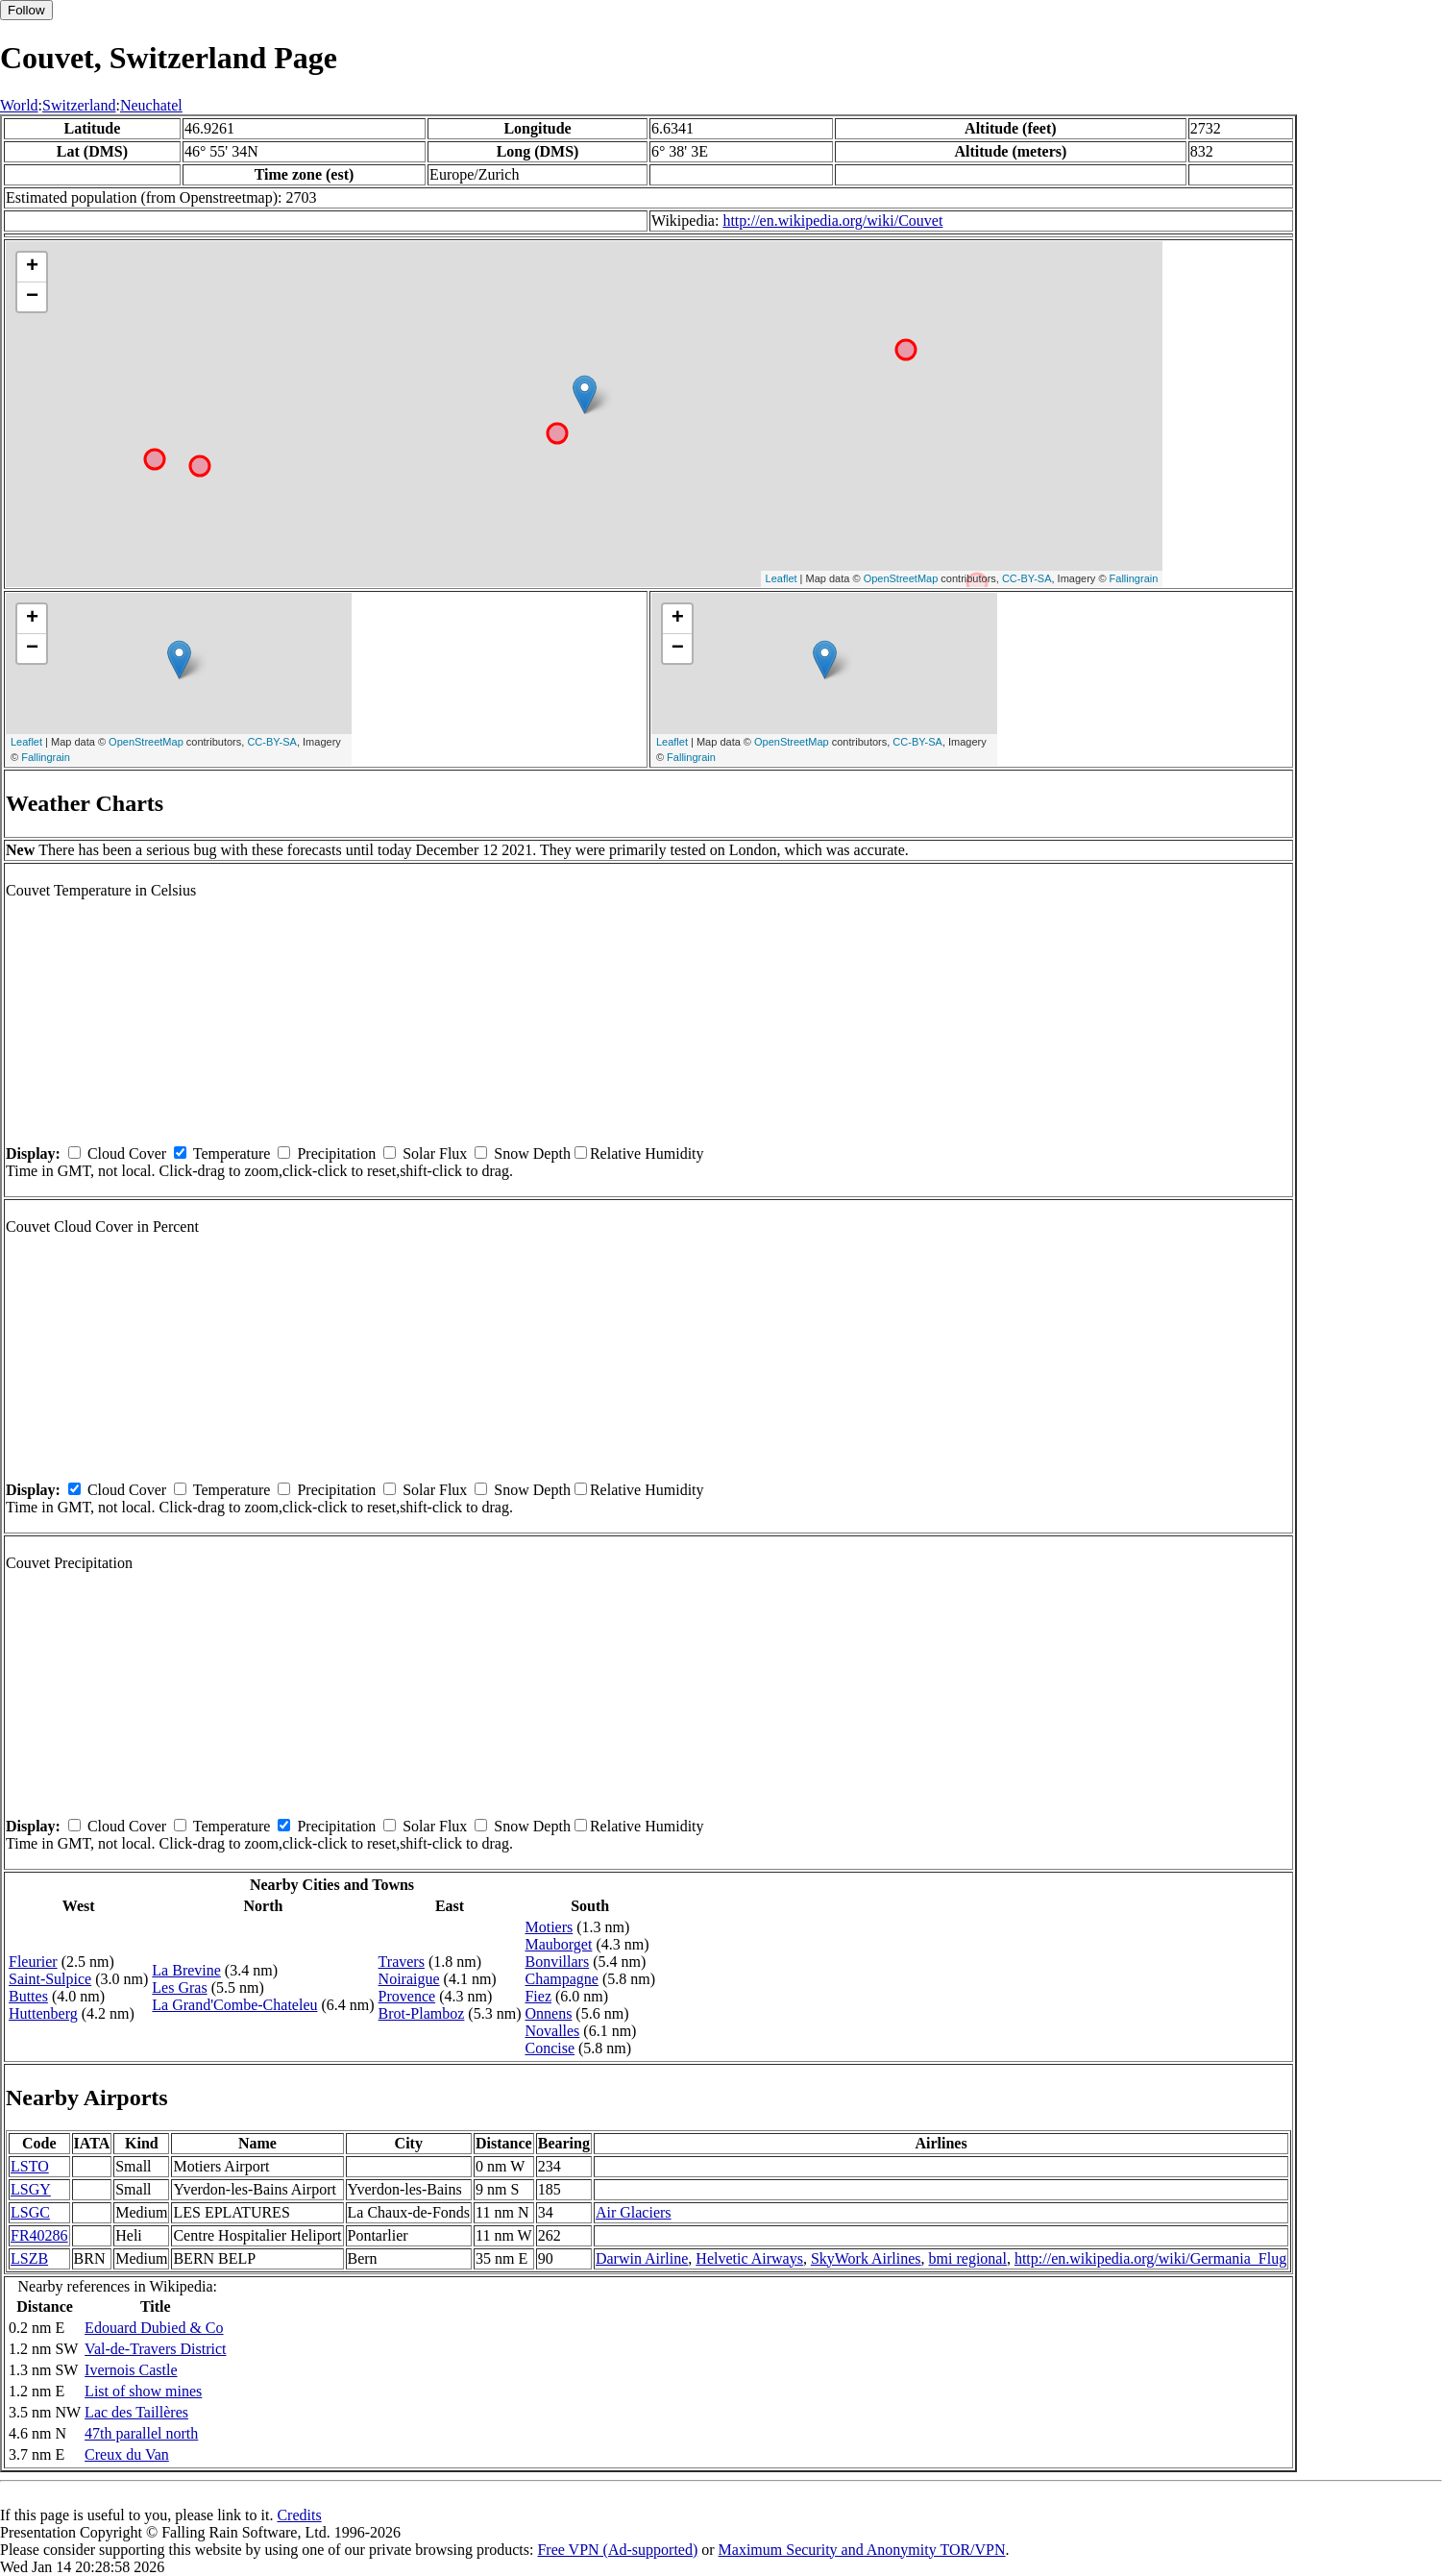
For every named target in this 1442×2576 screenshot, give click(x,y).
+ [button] (32, 267)
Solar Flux (435, 1153)
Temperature (232, 1153)
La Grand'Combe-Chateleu (234, 2005)
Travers (402, 1961)
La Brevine (186, 1970)
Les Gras (179, 1987)
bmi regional (968, 2258)
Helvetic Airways (749, 2258)
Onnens (548, 2013)
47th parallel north (141, 2433)
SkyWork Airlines (866, 2258)
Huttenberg (43, 2013)
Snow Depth (532, 1153)
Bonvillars (557, 1961)
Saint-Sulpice (50, 1979)
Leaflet (781, 578)
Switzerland (78, 105)
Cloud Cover (126, 1153)
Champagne (561, 1979)
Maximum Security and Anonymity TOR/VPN (862, 2549)
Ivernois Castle (131, 2370)
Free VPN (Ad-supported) (617, 2549)
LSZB (29, 2258)
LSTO (30, 2166)
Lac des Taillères (136, 2412)
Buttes (28, 1996)
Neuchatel (151, 105)
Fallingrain (1134, 578)
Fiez (538, 1996)
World (19, 105)
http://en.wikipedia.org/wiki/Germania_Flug (1150, 2258)
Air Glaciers (634, 2212)
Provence (407, 1996)
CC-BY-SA (1027, 578)
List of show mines (143, 2391)
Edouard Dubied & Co (154, 2327)
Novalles (552, 2031)
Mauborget (558, 1944)
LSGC (30, 2212)
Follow (26, 10)
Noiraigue (409, 1979)
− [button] (32, 296)
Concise (549, 2048)
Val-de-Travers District (155, 2349)
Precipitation (336, 1153)
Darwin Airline (642, 2258)
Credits (299, 2515)
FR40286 (39, 2235)
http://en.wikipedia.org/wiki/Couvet (832, 220)
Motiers (549, 1927)
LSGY (31, 2189)
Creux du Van (127, 2454)
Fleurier (33, 1961)
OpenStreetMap (901, 578)
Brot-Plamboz (422, 2013)
